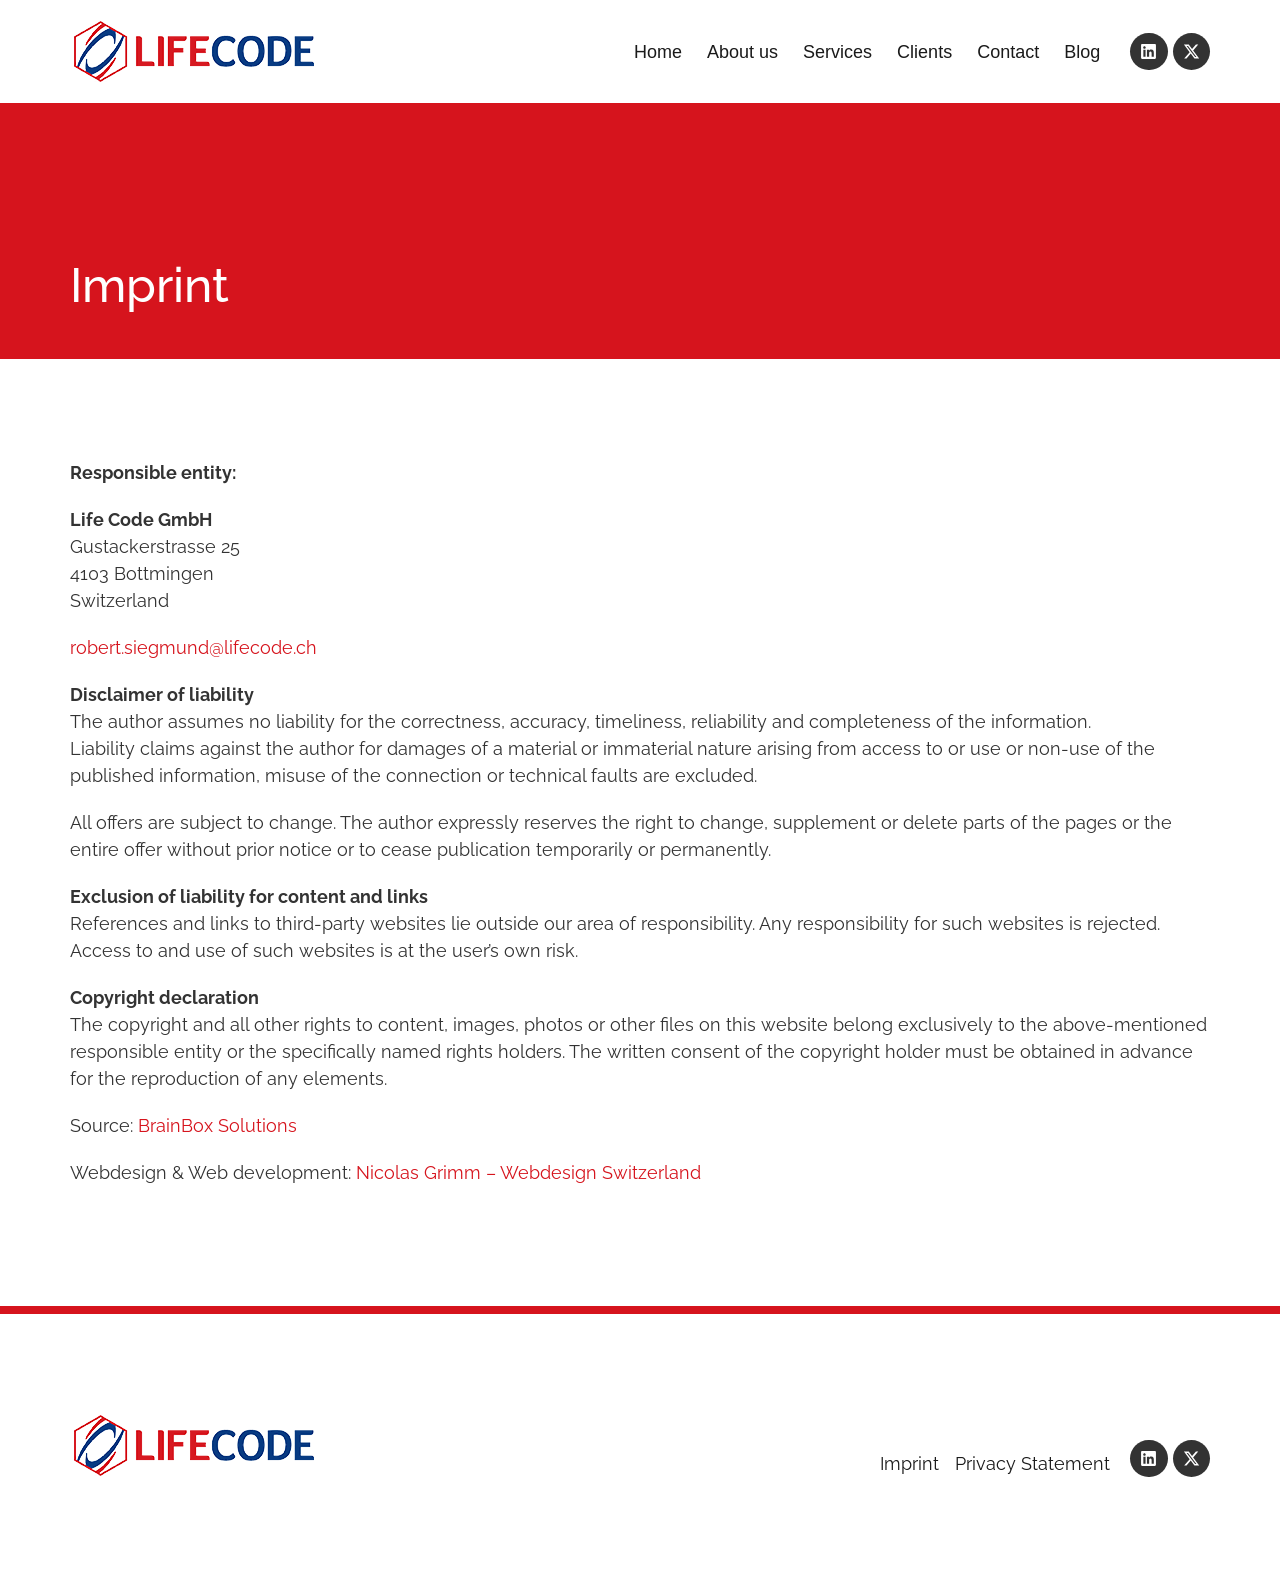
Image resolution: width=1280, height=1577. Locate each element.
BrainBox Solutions (217, 1125)
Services (837, 52)
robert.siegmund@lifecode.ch (193, 647)
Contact (1008, 52)
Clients (924, 52)
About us (742, 52)
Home (658, 52)
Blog (1082, 52)
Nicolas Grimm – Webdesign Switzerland (528, 1172)
